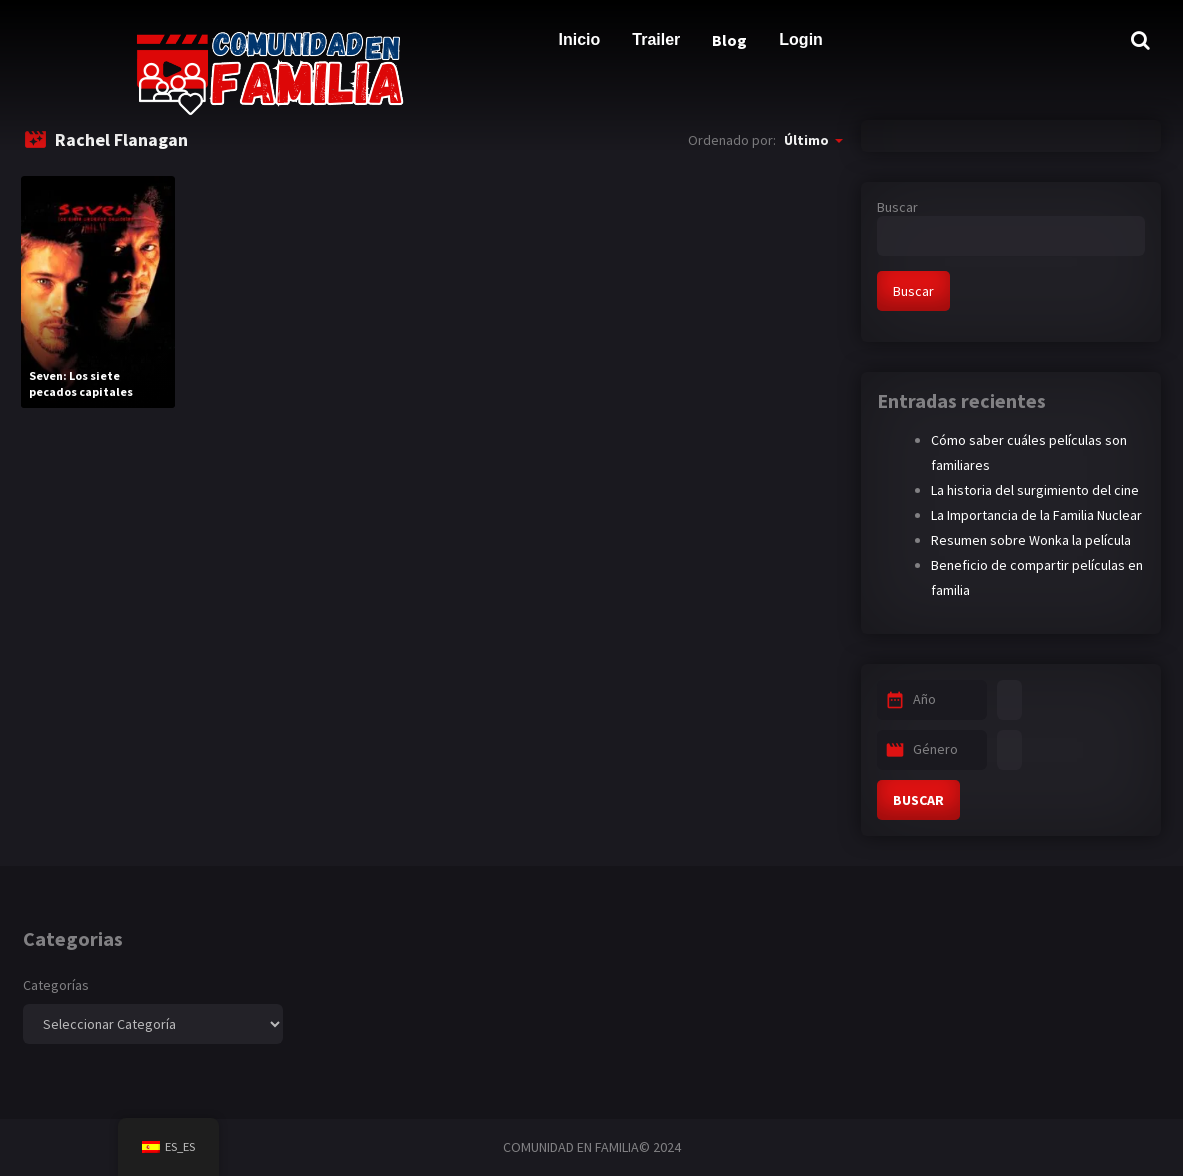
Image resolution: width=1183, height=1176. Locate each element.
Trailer (656, 39)
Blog (729, 40)
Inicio (580, 39)
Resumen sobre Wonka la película (1031, 540)
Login (801, 39)
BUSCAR (918, 800)
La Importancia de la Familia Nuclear (1036, 515)
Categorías (56, 985)
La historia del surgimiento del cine (1035, 490)
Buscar (897, 207)
